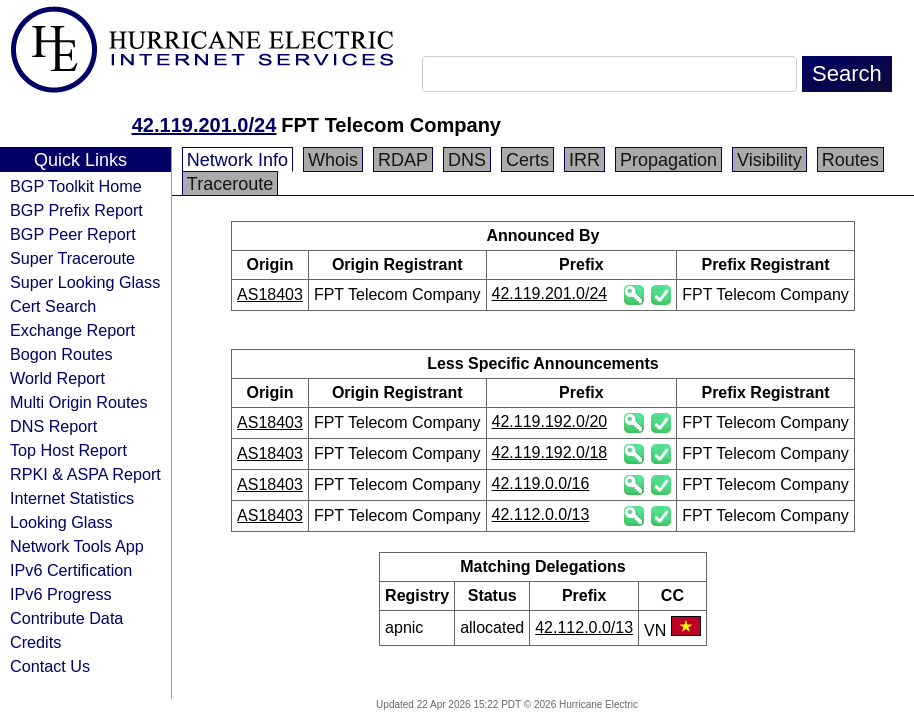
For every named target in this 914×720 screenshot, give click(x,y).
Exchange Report (72, 330)
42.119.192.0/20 (550, 421)
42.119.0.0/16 (541, 483)
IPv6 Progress (61, 594)
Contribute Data (66, 618)
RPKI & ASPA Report (85, 474)
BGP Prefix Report (76, 210)
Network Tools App (77, 546)
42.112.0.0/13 (541, 514)
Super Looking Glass (85, 282)
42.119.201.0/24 (204, 125)
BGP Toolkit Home (76, 186)
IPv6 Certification (71, 570)
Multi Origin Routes (79, 402)
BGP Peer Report (73, 234)
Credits (35, 642)
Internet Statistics (72, 498)
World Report (57, 378)
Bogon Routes (61, 354)
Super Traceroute (72, 258)
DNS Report (53, 426)
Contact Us (50, 666)
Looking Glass (61, 522)
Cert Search (53, 306)
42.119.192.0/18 (550, 452)
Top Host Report (68, 450)
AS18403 (270, 294)
